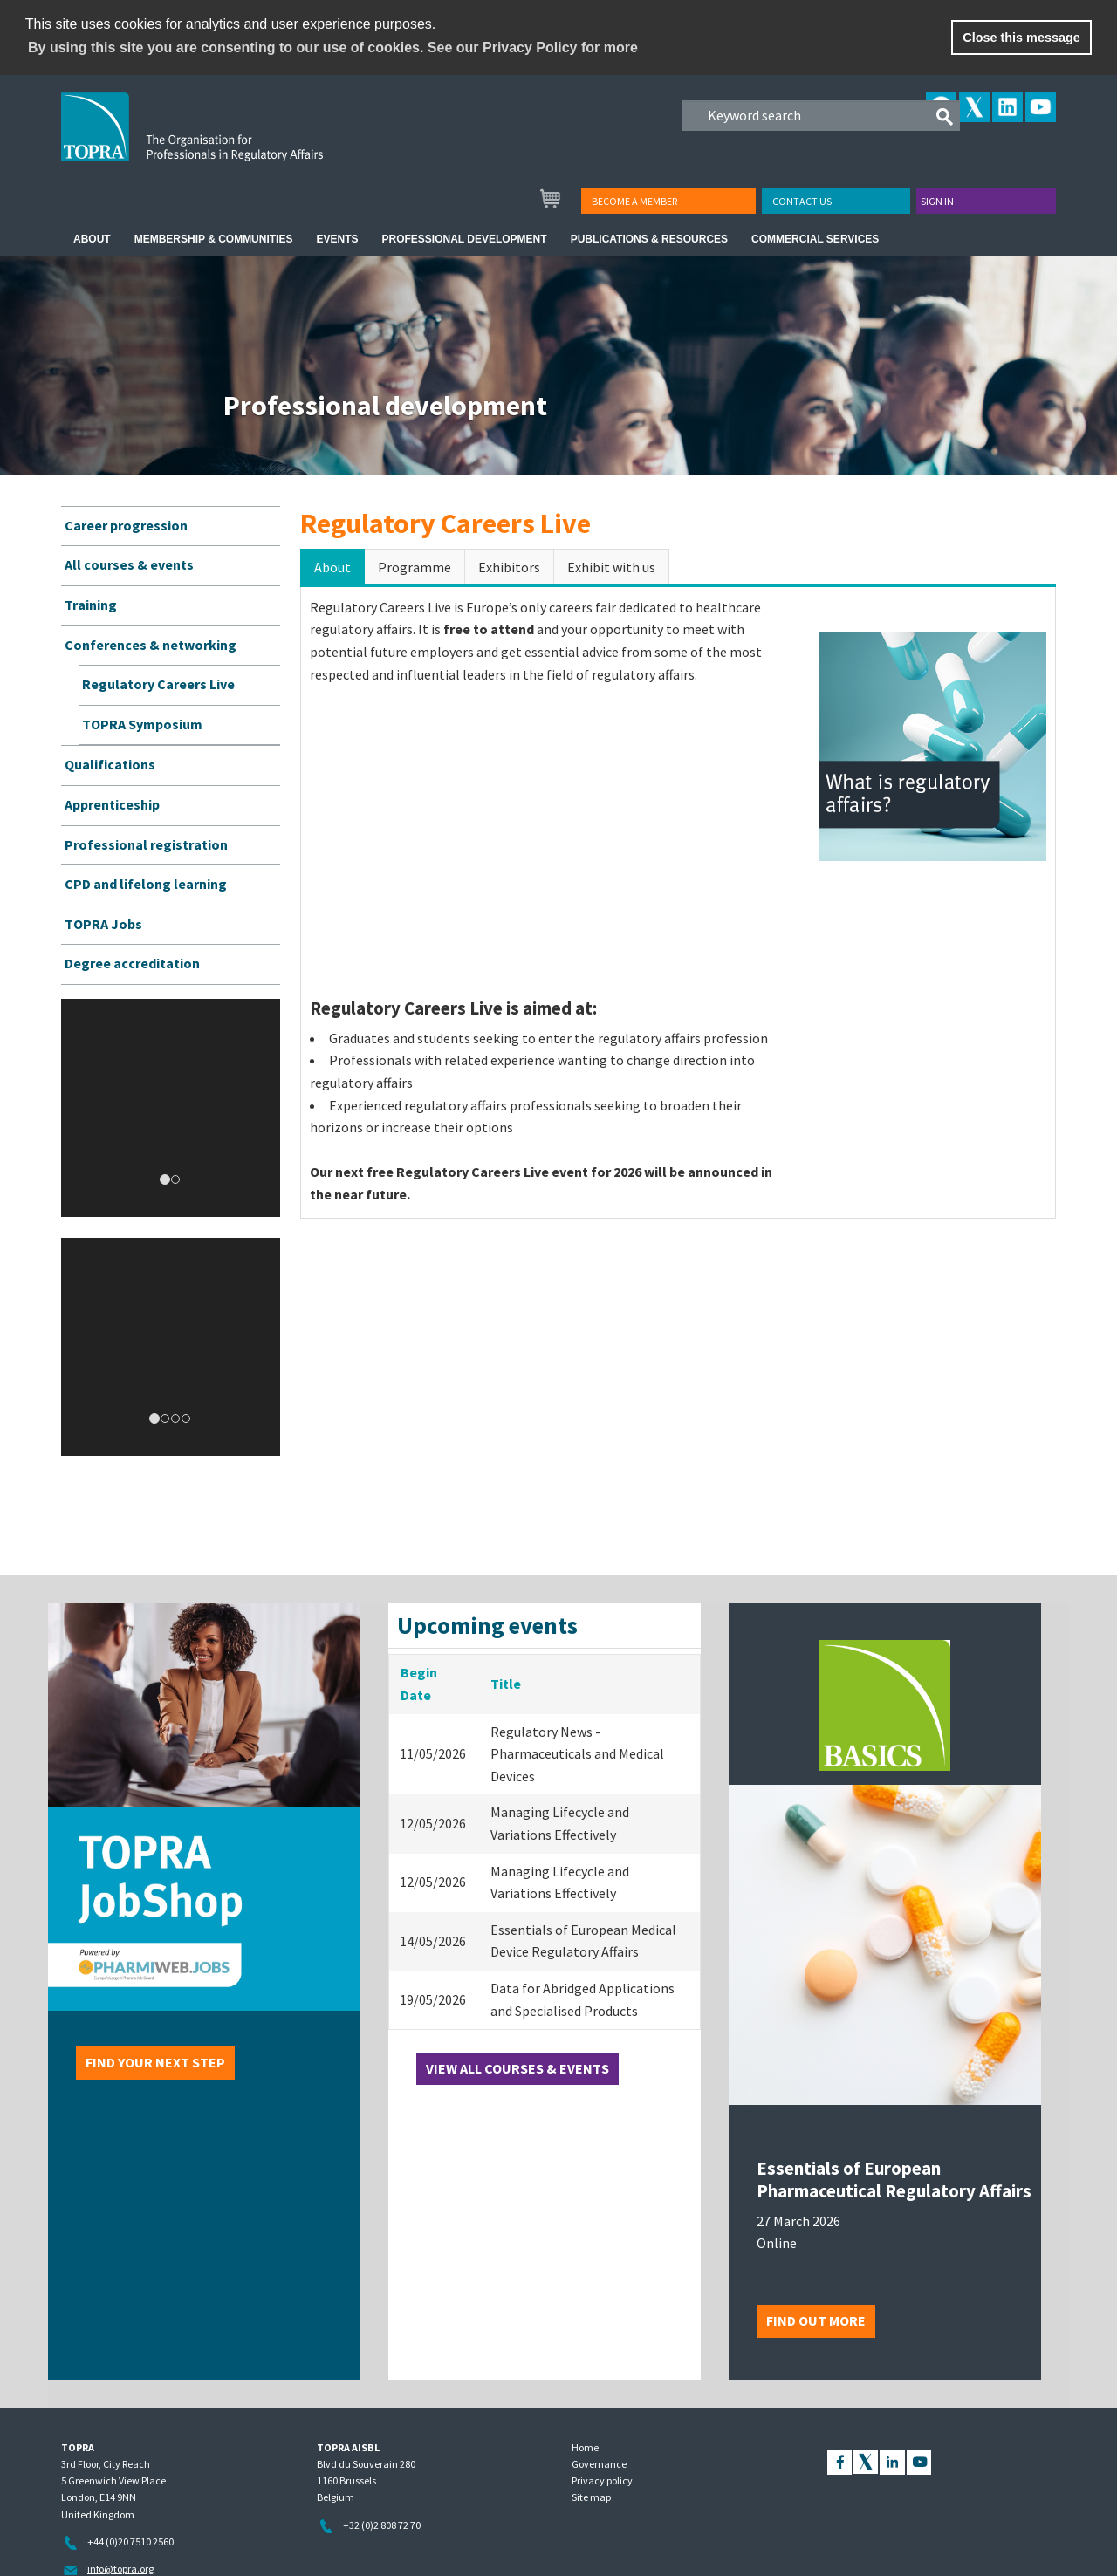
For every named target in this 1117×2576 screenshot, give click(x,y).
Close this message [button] (1021, 37)
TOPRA (228, 140)
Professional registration (146, 844)
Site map (591, 2497)
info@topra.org (120, 2568)
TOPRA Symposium (142, 724)
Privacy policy (602, 2480)
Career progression (126, 525)
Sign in (937, 201)
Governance (599, 2463)
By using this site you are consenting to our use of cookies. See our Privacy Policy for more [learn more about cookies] (333, 47)
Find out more (816, 2320)
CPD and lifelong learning (146, 883)
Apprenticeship (112, 804)
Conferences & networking (150, 644)
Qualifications (110, 764)
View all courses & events (517, 2068)
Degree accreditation (132, 963)
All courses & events (129, 564)
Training (91, 604)
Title (505, 1683)
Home (585, 2447)
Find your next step (155, 2062)
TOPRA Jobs (103, 924)
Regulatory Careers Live (158, 684)
